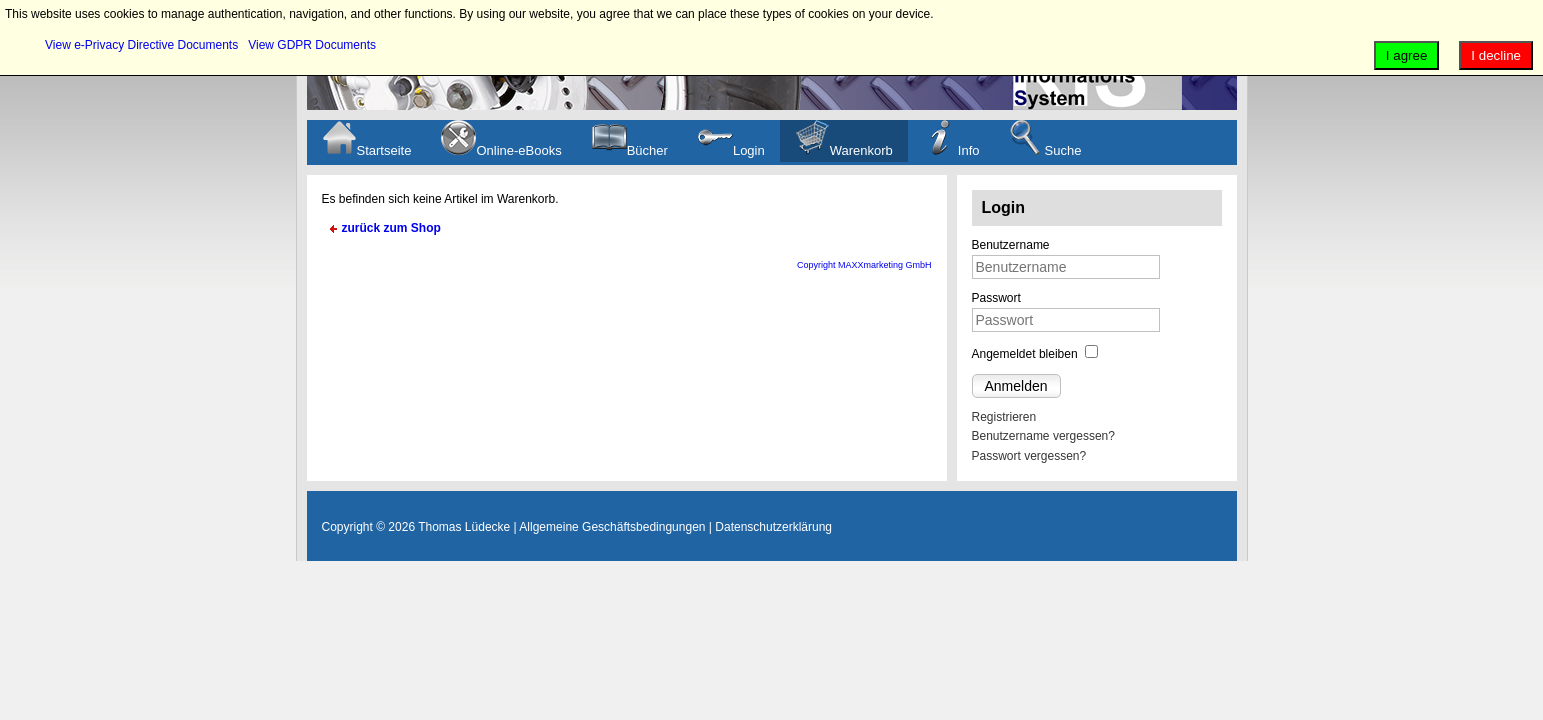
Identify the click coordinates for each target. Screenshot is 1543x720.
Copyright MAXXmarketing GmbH (864, 265)
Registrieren (1004, 417)
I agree (1407, 55)
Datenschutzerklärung (773, 527)
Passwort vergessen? (1029, 456)
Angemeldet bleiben (1025, 354)
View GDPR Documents (312, 45)
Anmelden (1016, 386)
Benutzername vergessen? (1043, 436)
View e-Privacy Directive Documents (141, 45)
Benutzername (1011, 245)
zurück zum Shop (391, 228)
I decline (1496, 55)
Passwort (996, 298)
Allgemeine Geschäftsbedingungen (612, 527)
